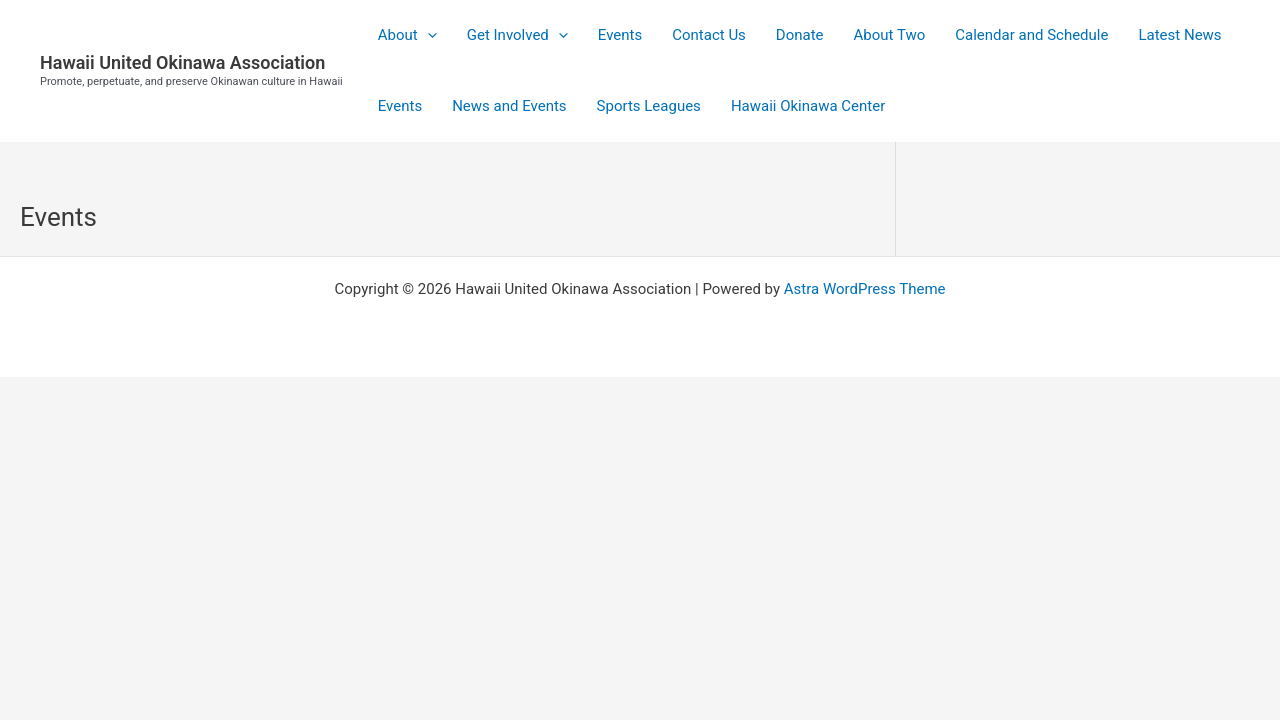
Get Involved (517, 35)
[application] (427, 35)
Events (620, 35)
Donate (800, 35)
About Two (890, 35)
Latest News (1179, 35)
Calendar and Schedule (1031, 35)
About (407, 35)
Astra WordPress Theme (865, 289)
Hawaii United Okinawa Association (182, 62)
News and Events (509, 106)
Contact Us (709, 35)
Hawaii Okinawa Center (808, 106)
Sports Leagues (649, 106)
